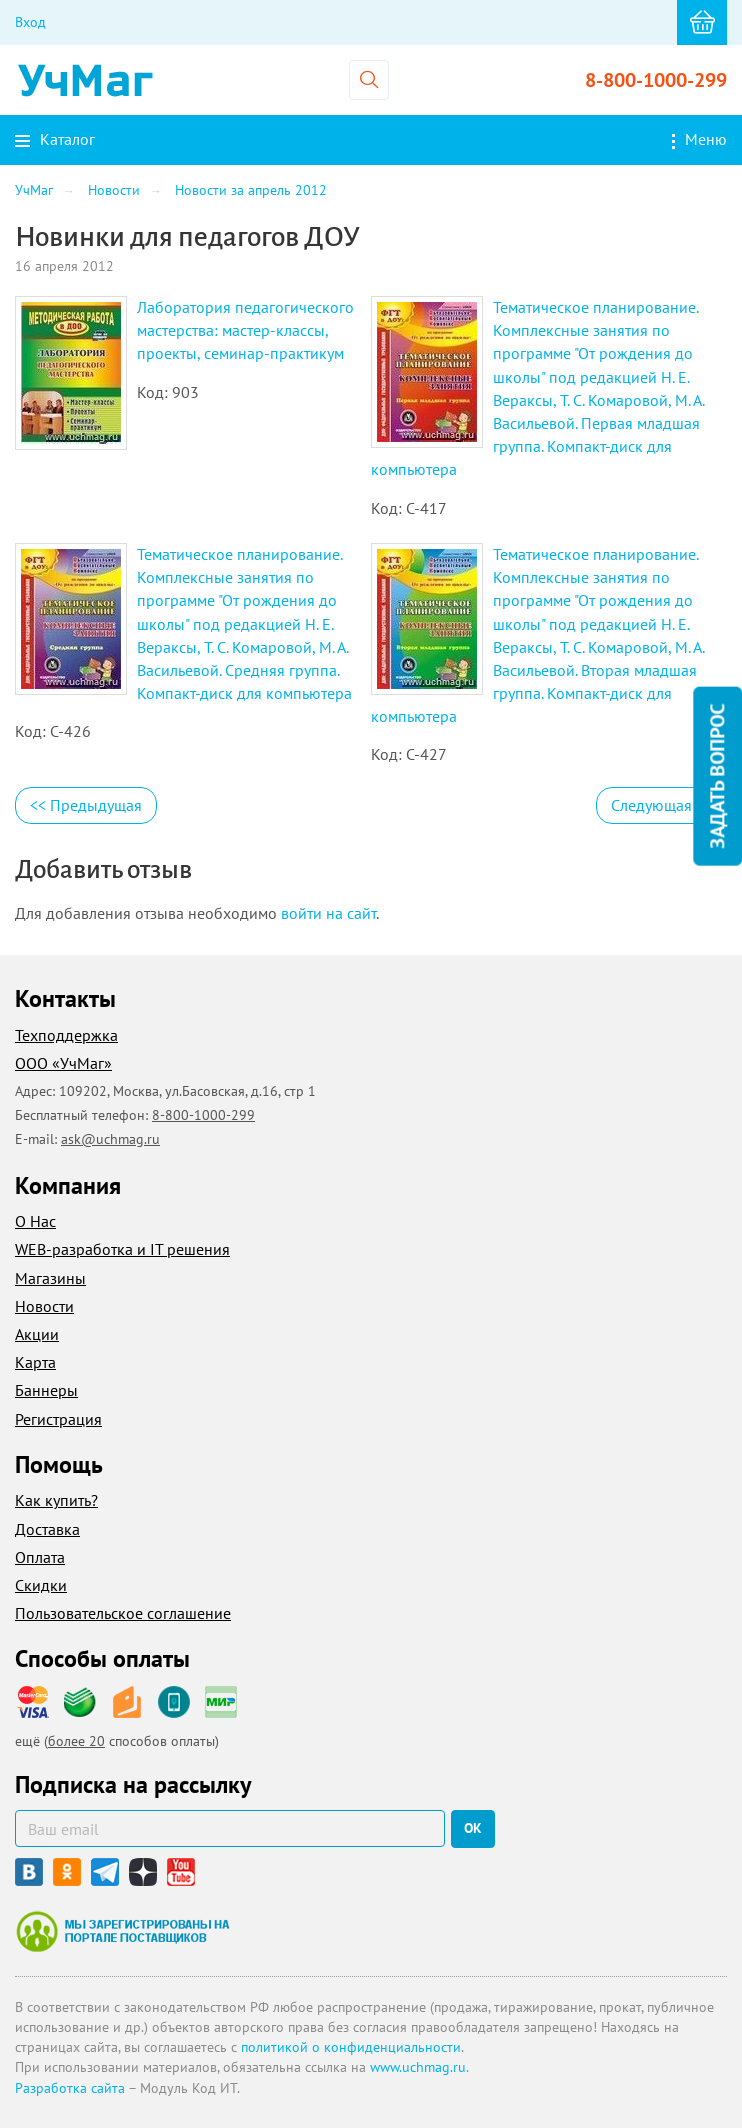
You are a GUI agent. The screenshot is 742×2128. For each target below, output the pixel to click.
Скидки (41, 1585)
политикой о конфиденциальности (351, 2047)
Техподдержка (66, 1035)
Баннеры (46, 1390)
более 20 (76, 1741)
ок (473, 1828)
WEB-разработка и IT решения (122, 1249)
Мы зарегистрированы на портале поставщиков (122, 1931)
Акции (37, 1334)
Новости (44, 1306)
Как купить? (56, 1500)
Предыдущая (86, 805)
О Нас (35, 1221)
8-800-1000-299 (656, 80)
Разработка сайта (70, 2088)
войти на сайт (328, 913)
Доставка (47, 1529)
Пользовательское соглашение (123, 1613)
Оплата (40, 1557)
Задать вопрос (717, 776)
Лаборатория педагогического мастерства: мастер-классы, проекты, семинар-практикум (245, 330)
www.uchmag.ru (418, 2067)
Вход (30, 22)
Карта (35, 1362)
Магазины (50, 1278)
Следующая (661, 805)
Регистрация (58, 1419)
